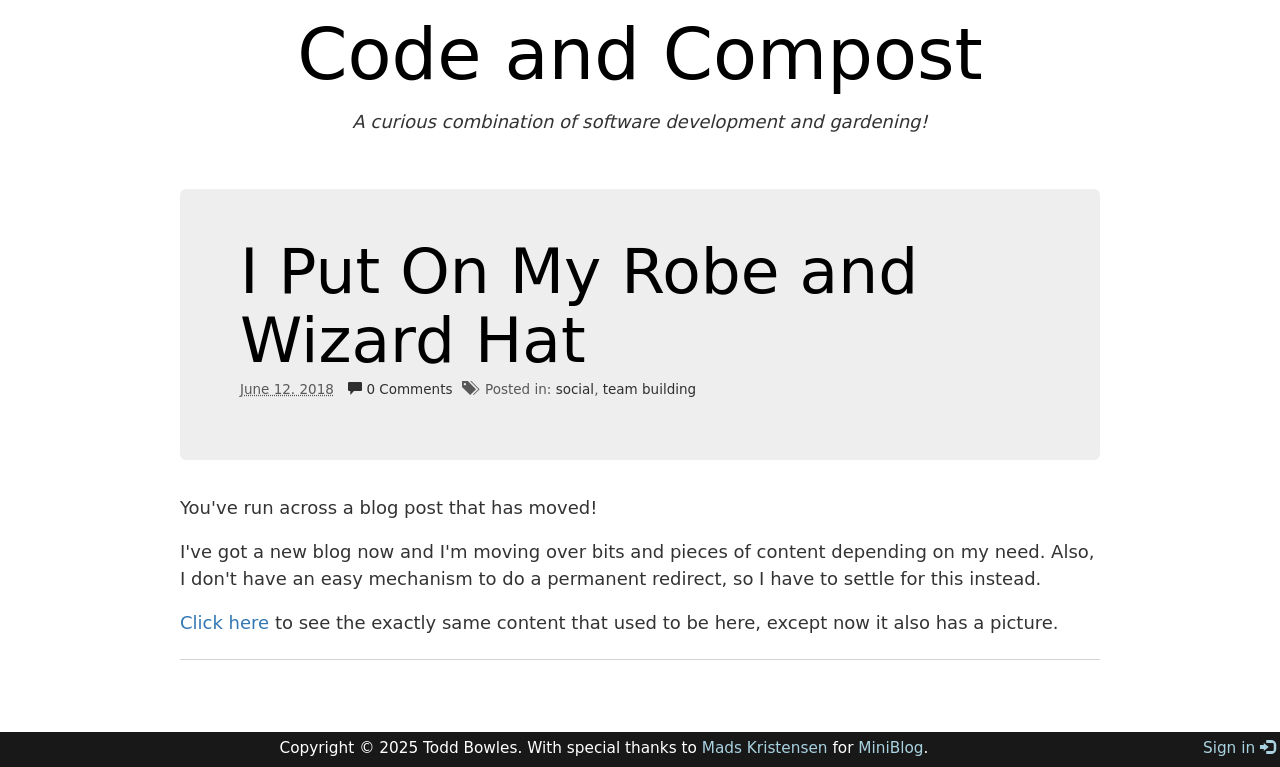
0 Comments (400, 389)
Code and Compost (640, 54)
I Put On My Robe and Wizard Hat (579, 306)
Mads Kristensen (765, 748)
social (575, 389)
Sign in (1239, 748)
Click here (224, 622)
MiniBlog (890, 748)
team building (649, 389)
